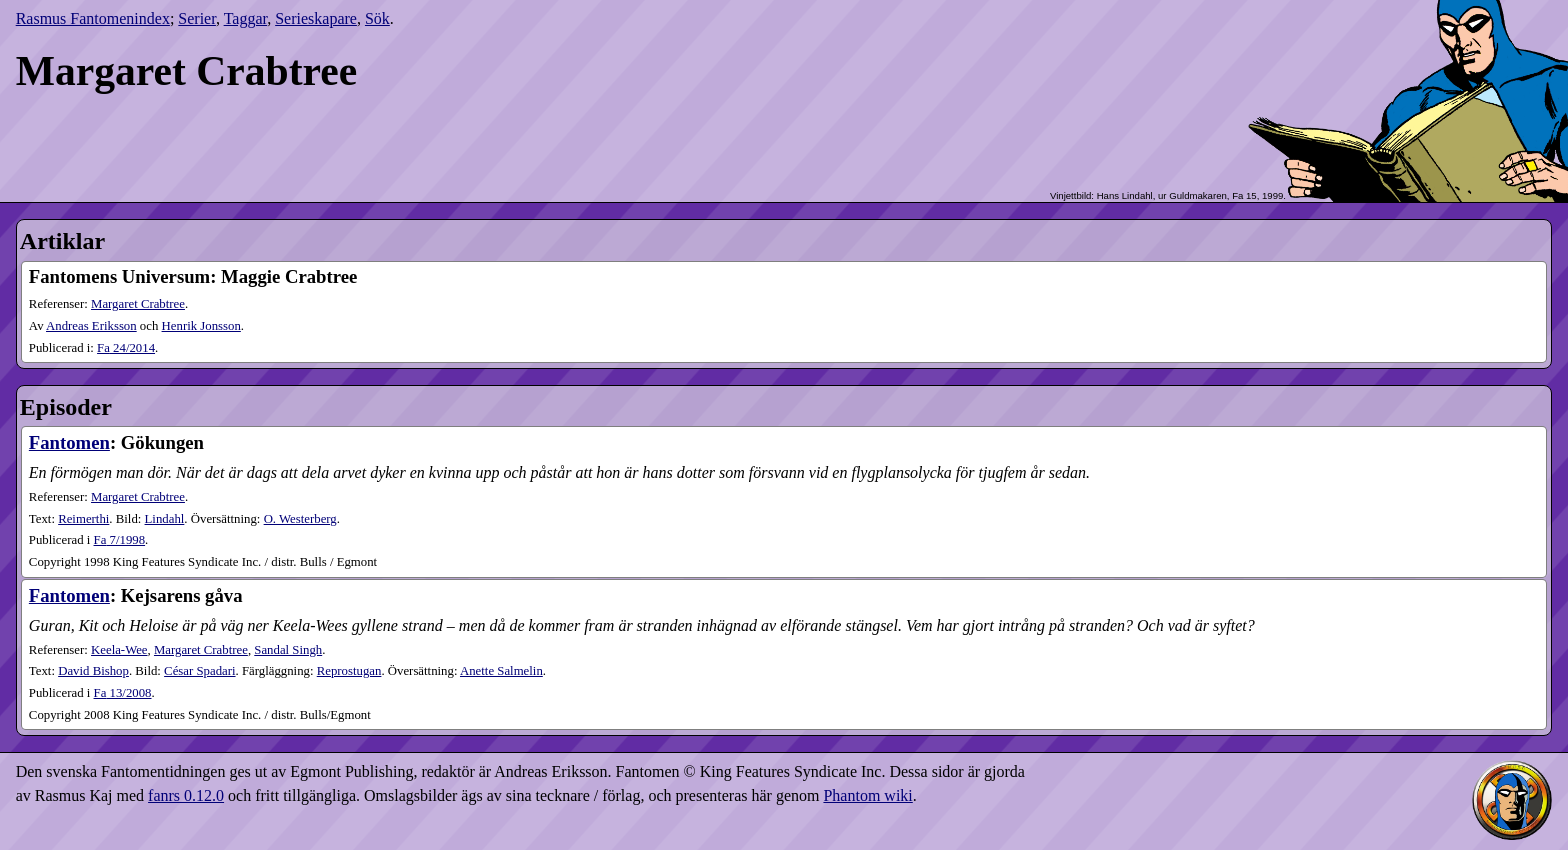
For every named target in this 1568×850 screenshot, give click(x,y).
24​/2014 (126, 348)
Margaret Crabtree (138, 304)
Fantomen (69, 442)
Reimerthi (83, 519)
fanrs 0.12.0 (186, 795)
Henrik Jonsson (201, 326)
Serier (197, 18)
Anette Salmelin (501, 671)
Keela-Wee (119, 650)
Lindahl (165, 519)
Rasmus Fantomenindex (93, 18)
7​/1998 (120, 540)
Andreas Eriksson (91, 326)
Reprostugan (349, 671)
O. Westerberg (300, 519)
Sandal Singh (288, 650)
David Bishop (93, 671)
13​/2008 (123, 693)
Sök (377, 18)
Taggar (246, 18)
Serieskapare (316, 18)
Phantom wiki (867, 795)
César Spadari (199, 671)
